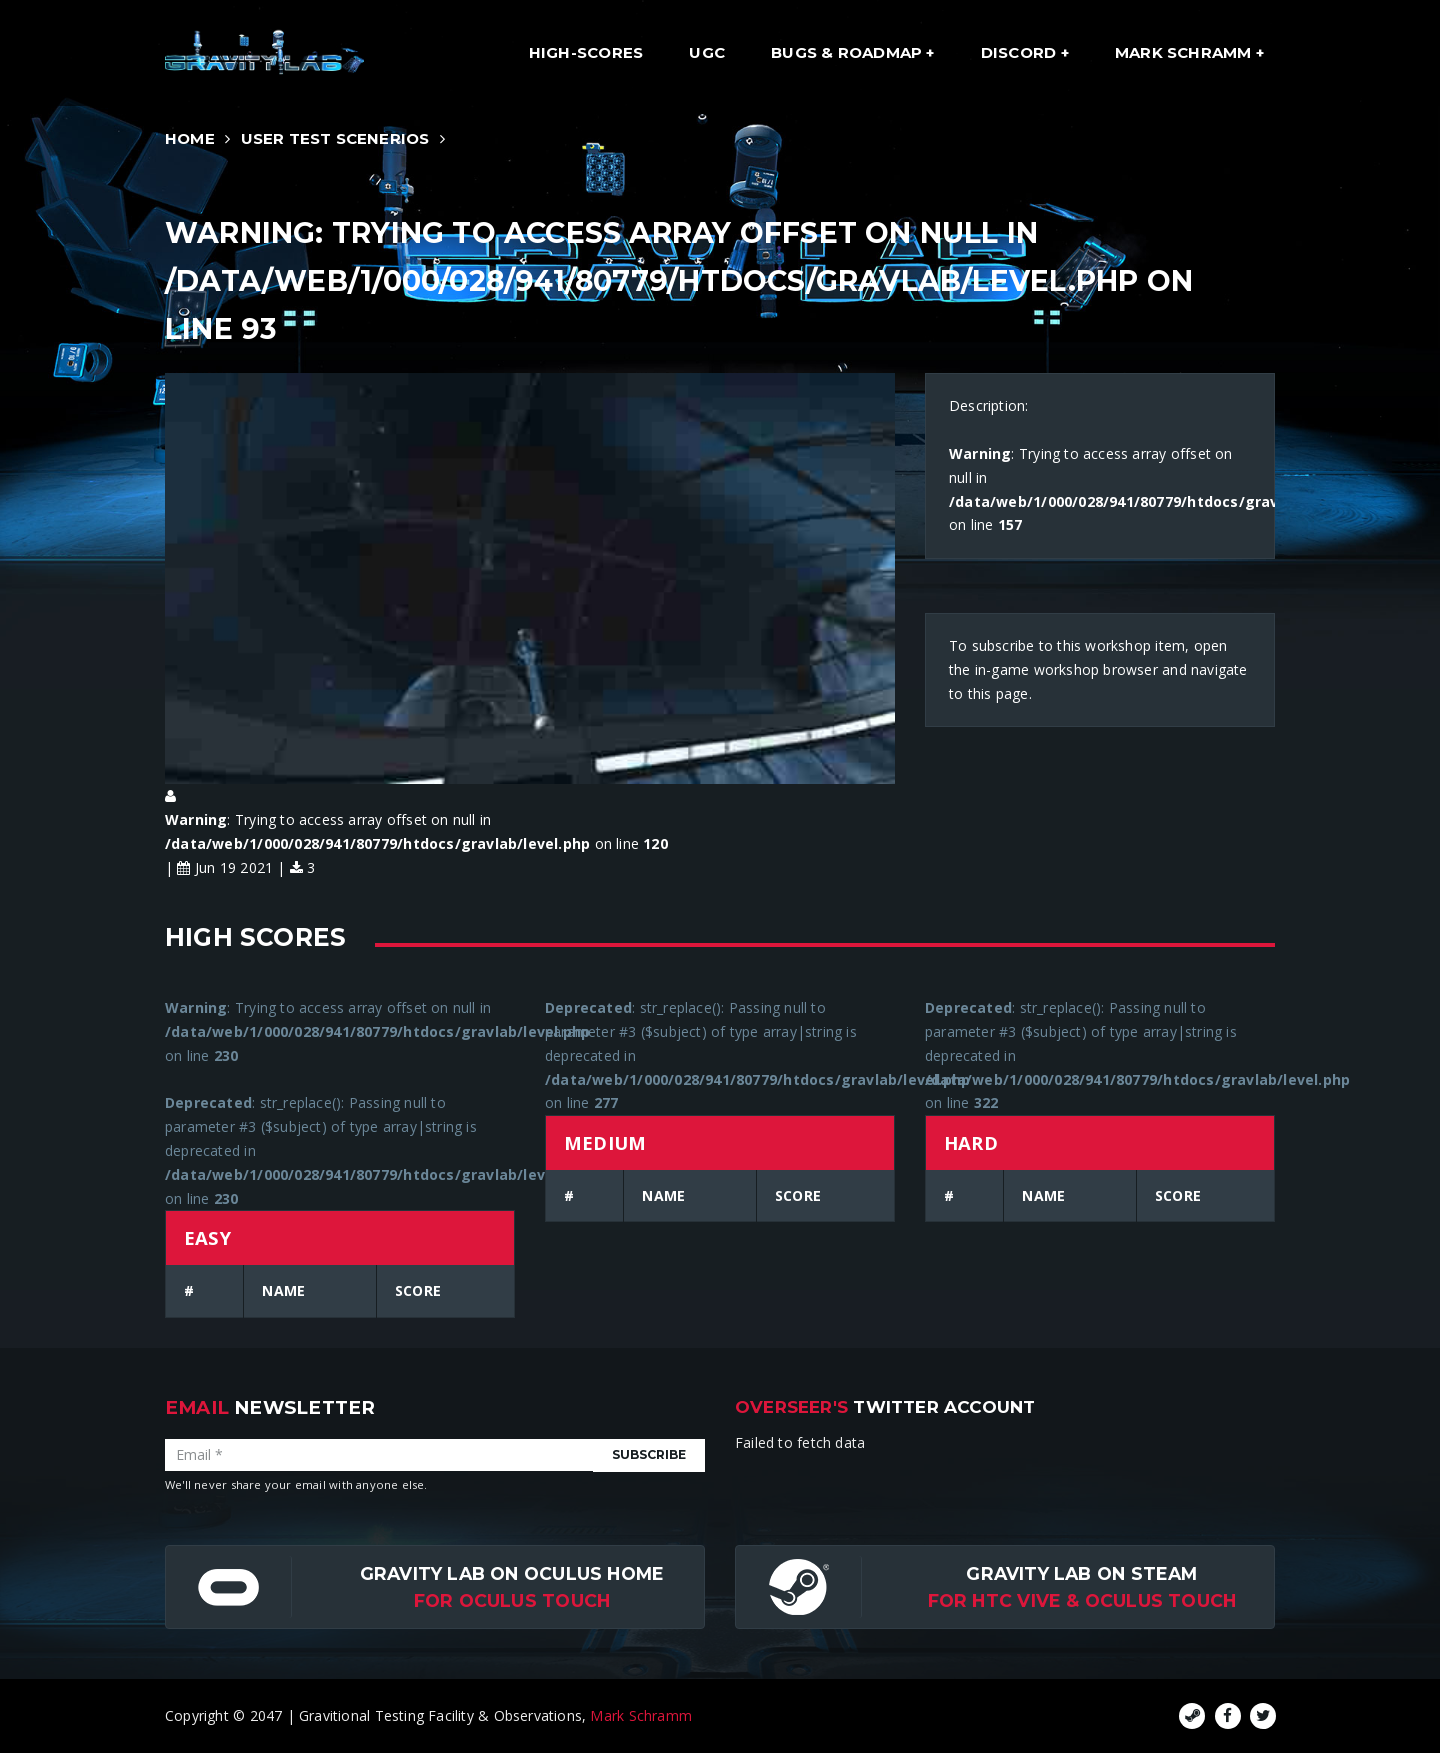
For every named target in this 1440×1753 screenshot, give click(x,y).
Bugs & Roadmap (848, 52)
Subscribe (649, 1454)
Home (190, 138)
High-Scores (586, 52)
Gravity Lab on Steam (1081, 1573)
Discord (1021, 52)
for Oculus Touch (512, 1600)
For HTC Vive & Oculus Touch (1082, 1600)
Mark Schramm (1185, 52)
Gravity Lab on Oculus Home (512, 1573)
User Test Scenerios (335, 138)
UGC (707, 52)
